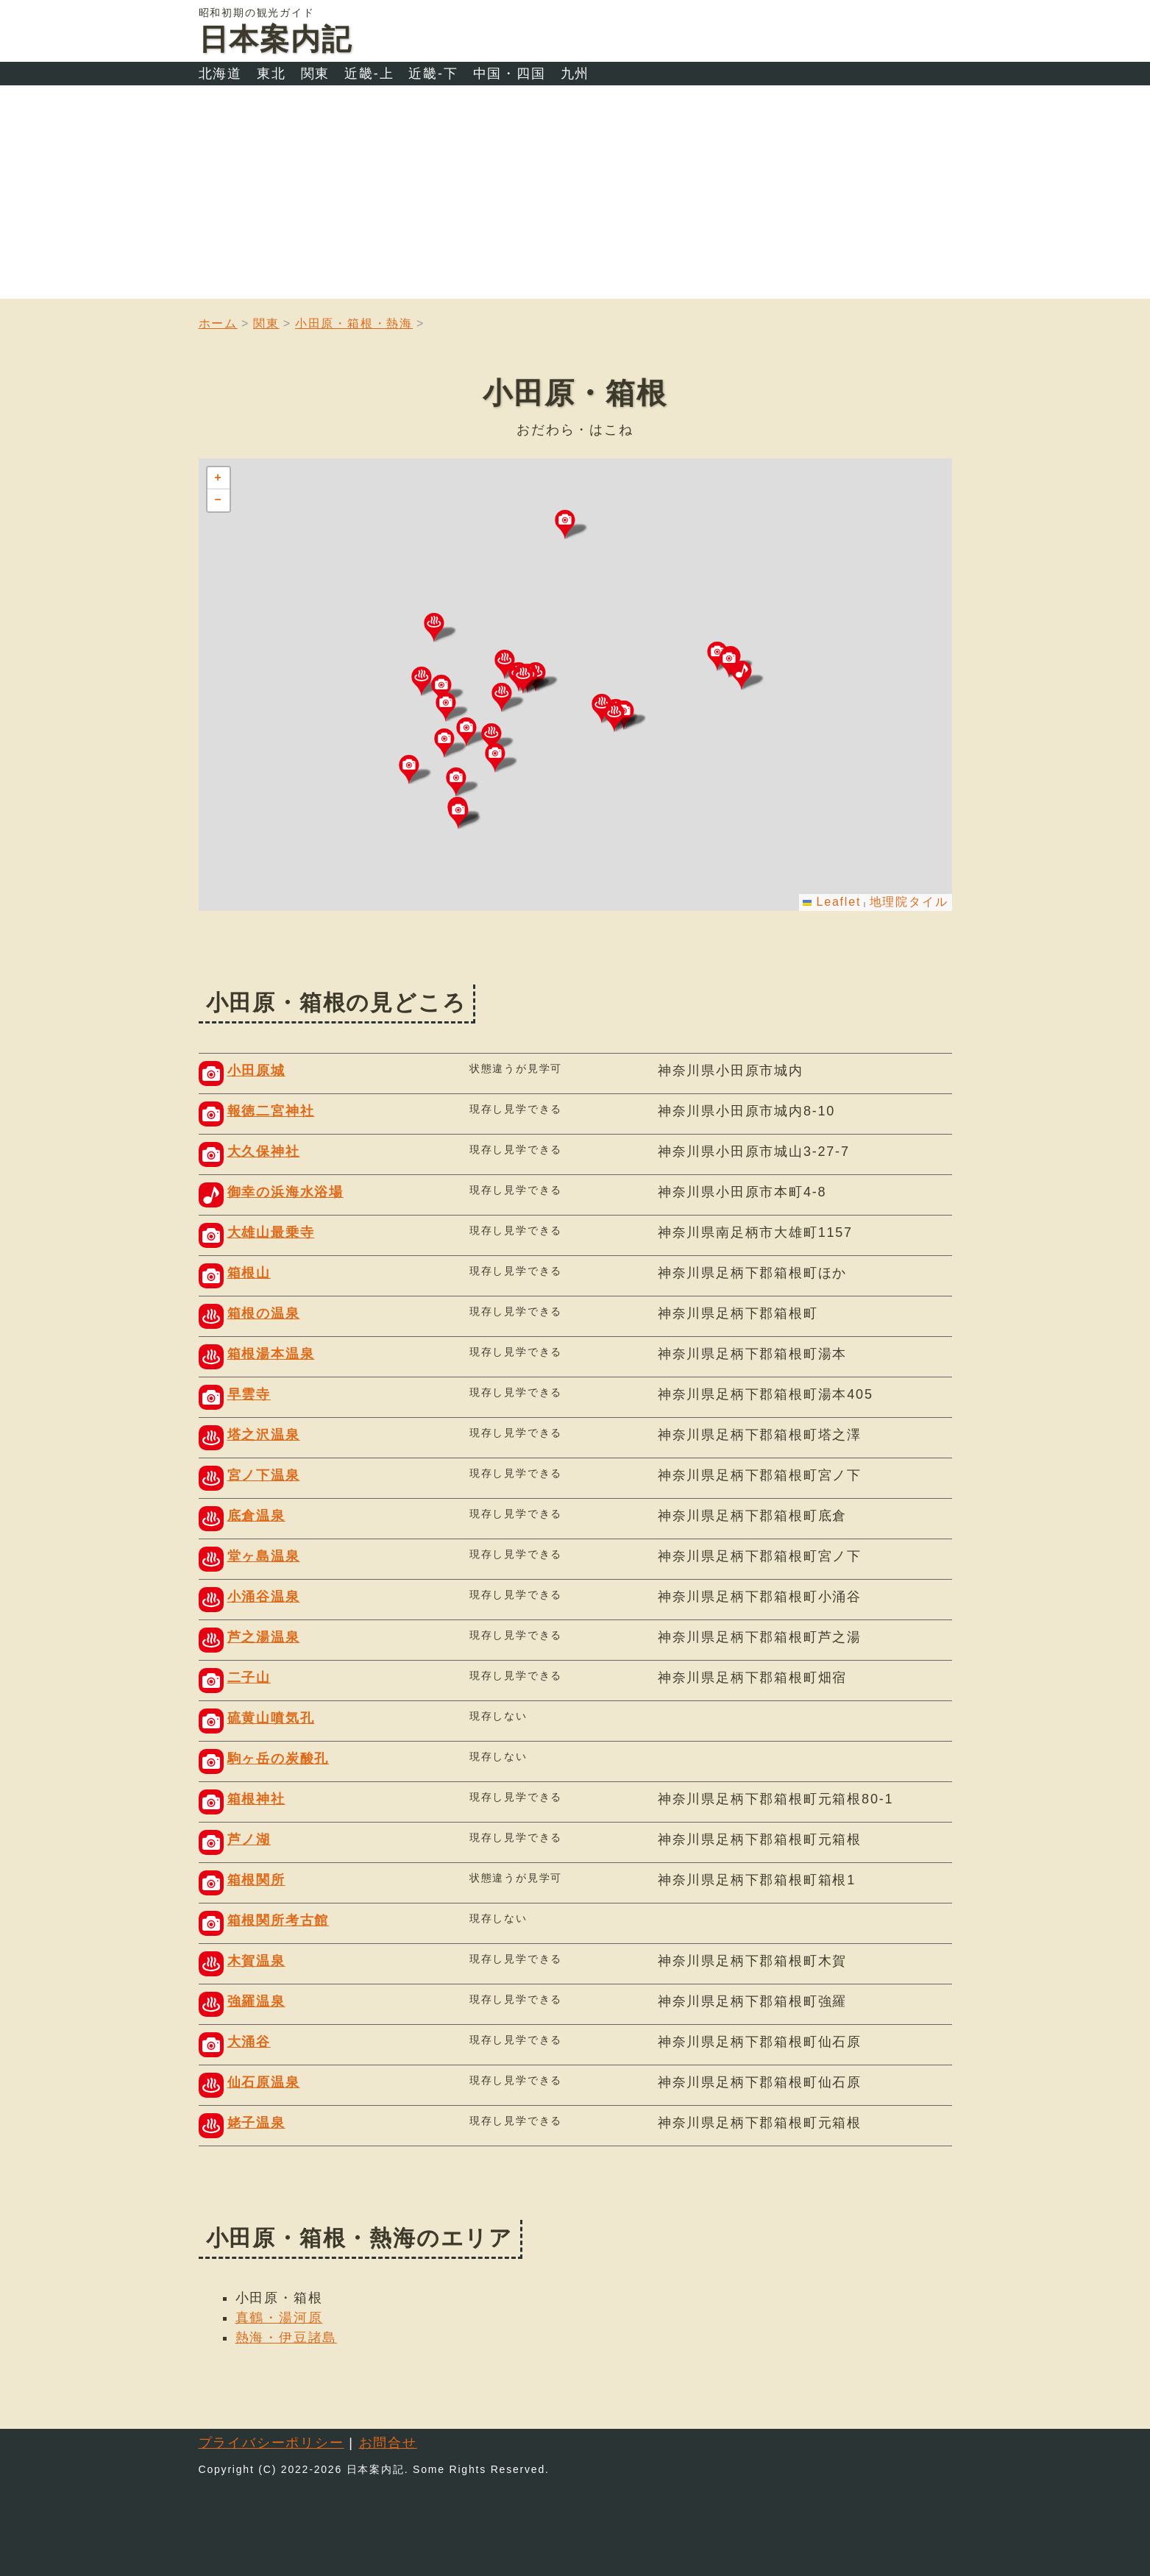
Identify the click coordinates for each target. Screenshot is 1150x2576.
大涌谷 (249, 2041)
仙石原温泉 (263, 2082)
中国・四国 (509, 73)
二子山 (249, 1677)
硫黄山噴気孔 (271, 1718)
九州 (575, 73)
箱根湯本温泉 (271, 1353)
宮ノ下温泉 (263, 1475)
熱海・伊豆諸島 (286, 2337)
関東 (315, 73)
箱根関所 (256, 1880)
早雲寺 (249, 1394)
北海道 (220, 73)
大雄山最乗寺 (271, 1232)
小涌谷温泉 (263, 1596)
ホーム (218, 323)
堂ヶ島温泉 (263, 1556)
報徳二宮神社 (271, 1111)
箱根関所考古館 (278, 1920)
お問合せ (388, 2442)
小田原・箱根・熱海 (354, 323)
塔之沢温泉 (263, 1434)
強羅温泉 (256, 2001)
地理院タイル (909, 901)
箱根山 (249, 1273)
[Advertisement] (575, 196)
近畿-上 (369, 73)
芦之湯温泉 (263, 1637)
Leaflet (832, 901)
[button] (747, 675)
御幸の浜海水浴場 (285, 1192)
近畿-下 (433, 73)
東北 (271, 73)
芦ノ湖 (249, 1839)
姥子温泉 (256, 2122)
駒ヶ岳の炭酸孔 (278, 1758)
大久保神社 (263, 1151)
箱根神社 (256, 1799)
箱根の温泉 (263, 1313)
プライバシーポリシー (271, 2442)
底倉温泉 (256, 1515)
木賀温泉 (256, 1961)
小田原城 (256, 1070)
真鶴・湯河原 (279, 2317)
